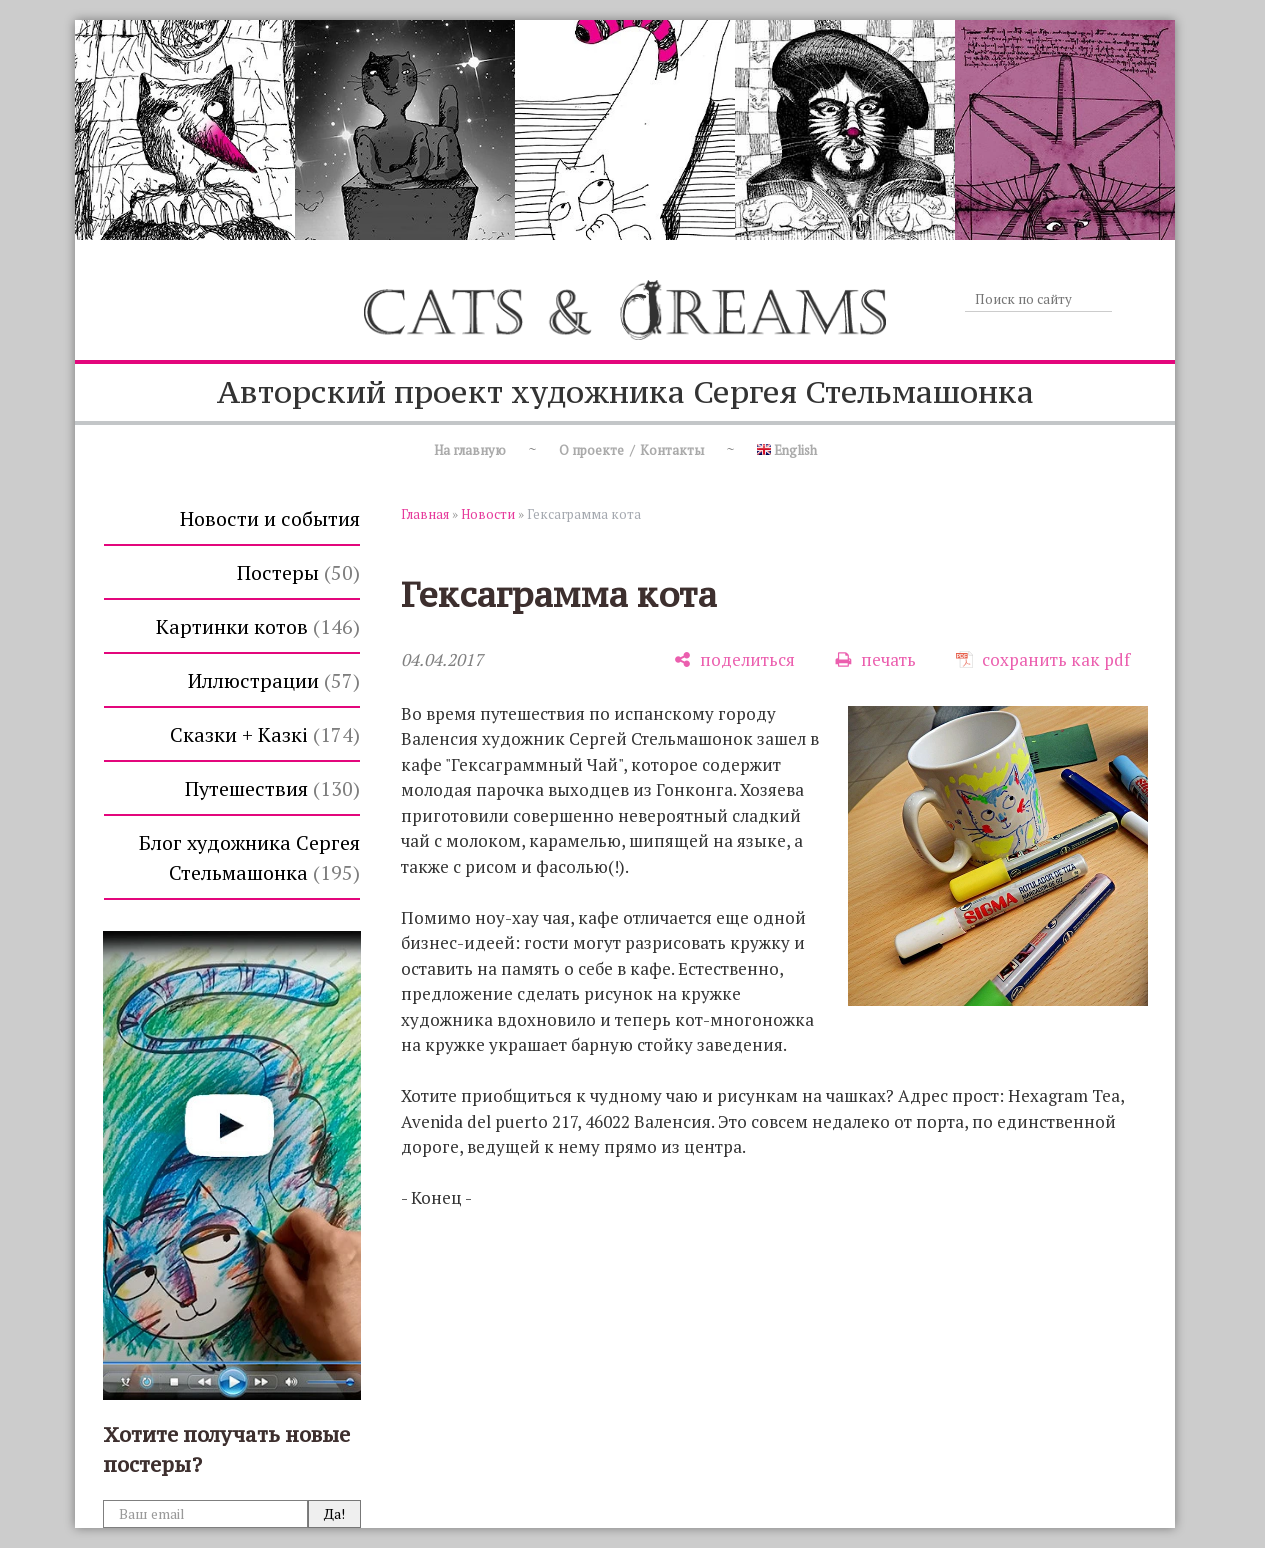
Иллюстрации (274, 680)
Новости (488, 514)
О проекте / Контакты (631, 450)
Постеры (298, 572)
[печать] (875, 659)
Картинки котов (258, 626)
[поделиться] (734, 659)
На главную (470, 450)
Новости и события (270, 518)
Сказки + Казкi (265, 734)
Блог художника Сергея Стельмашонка (249, 857)
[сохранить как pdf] (1043, 659)
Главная (425, 514)
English (787, 450)
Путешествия (272, 788)
